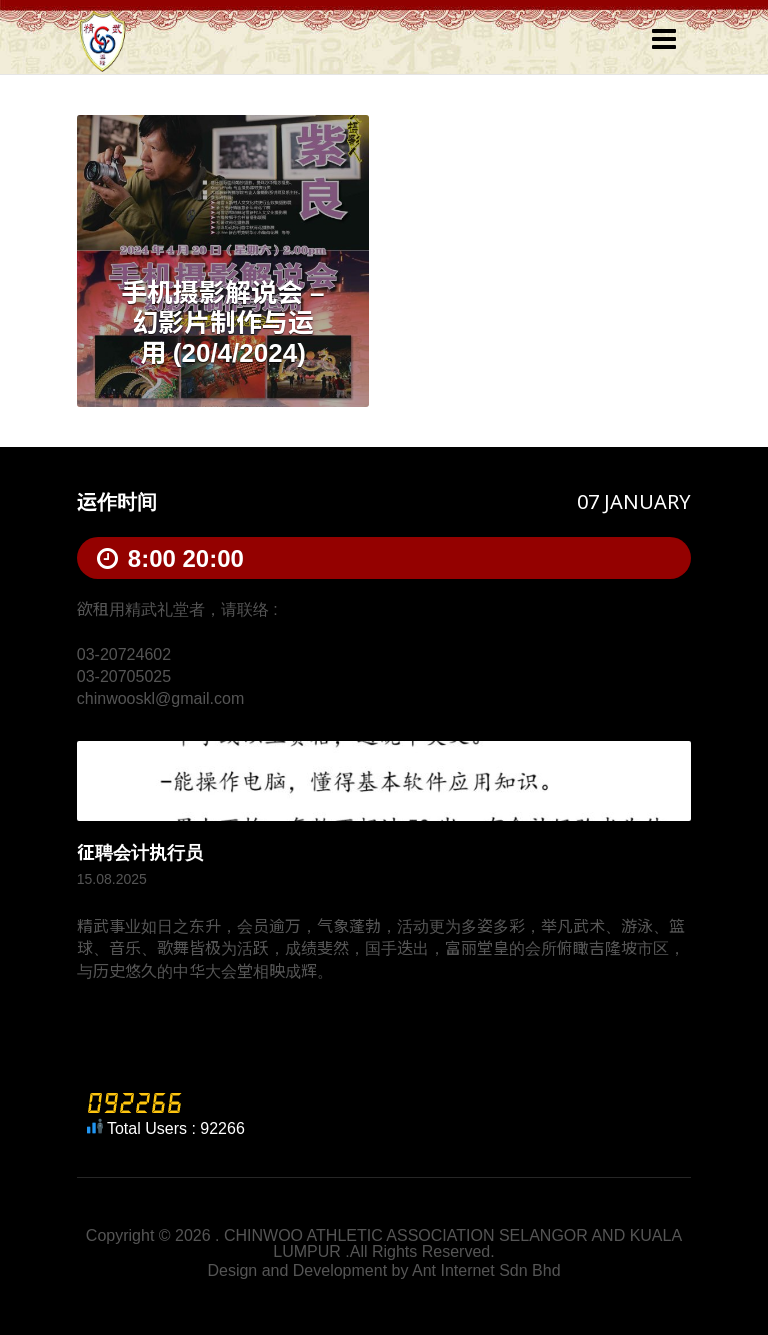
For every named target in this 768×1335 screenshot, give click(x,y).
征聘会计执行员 (140, 853)
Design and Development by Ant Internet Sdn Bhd (383, 1270)
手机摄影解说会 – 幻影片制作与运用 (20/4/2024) (223, 323)
